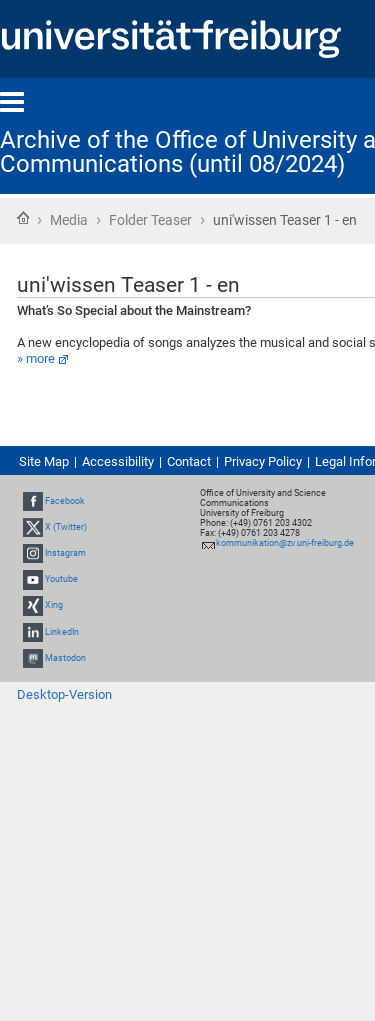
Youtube (61, 579)
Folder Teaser (150, 220)
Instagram (65, 553)
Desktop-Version (64, 694)
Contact (189, 461)
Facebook (65, 501)
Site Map (44, 461)
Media (69, 220)
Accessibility (118, 461)
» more (36, 358)
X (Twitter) (66, 527)
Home (23, 218)
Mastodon (65, 658)
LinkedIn (62, 632)
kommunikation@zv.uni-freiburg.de (285, 543)
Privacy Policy (263, 461)
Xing (54, 606)
